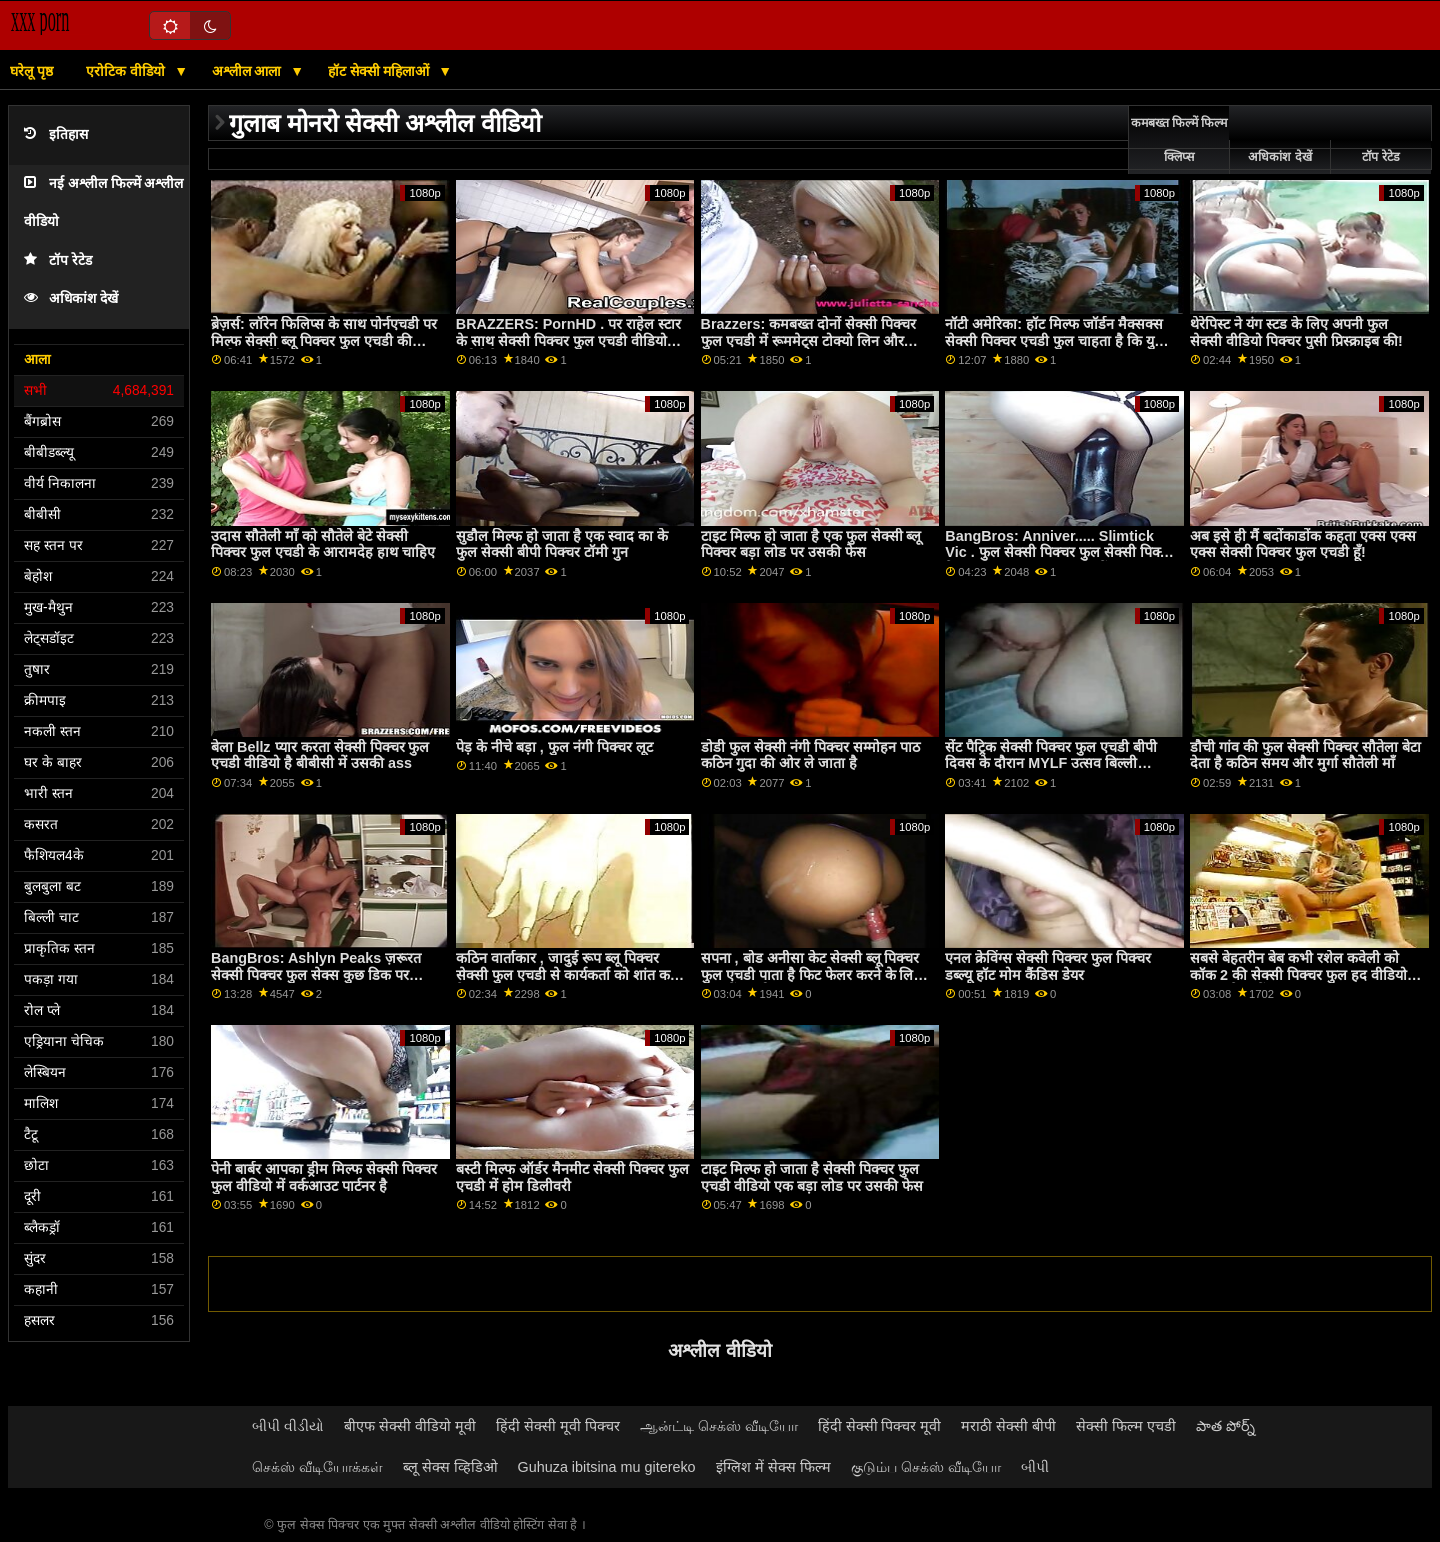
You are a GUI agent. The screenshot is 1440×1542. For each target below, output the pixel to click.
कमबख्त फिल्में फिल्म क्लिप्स (1179, 140)
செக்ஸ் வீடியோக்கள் (317, 1467)
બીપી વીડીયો (288, 1426)
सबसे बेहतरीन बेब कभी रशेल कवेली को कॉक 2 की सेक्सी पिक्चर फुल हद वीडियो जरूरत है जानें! (1298, 974)
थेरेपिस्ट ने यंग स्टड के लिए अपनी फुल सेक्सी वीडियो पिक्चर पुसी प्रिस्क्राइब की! (1296, 332)
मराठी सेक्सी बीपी (1008, 1426)
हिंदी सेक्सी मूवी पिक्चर (558, 1426)
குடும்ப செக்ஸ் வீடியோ (926, 1467)
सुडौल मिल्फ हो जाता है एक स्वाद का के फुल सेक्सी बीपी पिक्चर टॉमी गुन (562, 544)
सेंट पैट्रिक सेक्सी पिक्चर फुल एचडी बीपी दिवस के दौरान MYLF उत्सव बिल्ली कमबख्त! (1051, 763)
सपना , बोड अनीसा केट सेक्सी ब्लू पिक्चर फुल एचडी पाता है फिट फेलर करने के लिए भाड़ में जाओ (811, 974)
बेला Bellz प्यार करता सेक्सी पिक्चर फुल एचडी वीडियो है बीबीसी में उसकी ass (320, 755)
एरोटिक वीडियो (127, 71)
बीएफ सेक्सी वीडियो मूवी (410, 1426)
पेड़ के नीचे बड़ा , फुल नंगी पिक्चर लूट (554, 747)
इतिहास (56, 134)
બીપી (1035, 1467)
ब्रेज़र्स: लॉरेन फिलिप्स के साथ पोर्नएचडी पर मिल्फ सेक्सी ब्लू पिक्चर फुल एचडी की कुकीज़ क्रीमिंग (324, 340)
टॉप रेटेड (58, 260)
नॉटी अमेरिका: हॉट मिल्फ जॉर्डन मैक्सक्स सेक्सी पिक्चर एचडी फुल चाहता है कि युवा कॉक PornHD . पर (1055, 340)
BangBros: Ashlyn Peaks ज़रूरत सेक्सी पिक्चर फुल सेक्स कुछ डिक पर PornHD (316, 974)
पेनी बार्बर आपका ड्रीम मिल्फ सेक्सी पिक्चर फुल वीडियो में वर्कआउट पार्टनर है (324, 1177)
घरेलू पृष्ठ (31, 71)
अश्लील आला (249, 71)
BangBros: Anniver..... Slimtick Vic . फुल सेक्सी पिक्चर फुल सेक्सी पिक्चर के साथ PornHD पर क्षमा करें (1059, 552)
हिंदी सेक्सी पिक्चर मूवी (880, 1426)
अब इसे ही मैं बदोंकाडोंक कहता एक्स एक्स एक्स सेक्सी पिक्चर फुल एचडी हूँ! (1303, 544)
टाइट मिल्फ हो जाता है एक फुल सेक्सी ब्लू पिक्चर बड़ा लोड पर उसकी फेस (811, 544)
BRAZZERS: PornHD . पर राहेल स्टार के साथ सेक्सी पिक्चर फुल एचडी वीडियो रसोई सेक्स (568, 340)
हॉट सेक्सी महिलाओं (381, 71)
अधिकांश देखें (71, 298)
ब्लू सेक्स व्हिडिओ (450, 1467)
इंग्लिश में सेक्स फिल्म (773, 1467)
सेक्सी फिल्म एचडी (1126, 1426)
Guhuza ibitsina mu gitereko (607, 1467)
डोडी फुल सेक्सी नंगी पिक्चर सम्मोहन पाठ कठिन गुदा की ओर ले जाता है (810, 755)
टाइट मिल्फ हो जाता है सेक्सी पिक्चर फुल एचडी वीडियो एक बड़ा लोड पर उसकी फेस (812, 1177)
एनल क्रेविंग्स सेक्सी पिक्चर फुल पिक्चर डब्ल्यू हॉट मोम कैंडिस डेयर (1048, 966)
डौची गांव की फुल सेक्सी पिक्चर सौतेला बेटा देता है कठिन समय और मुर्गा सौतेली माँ (1305, 755)
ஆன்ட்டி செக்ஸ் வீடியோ (719, 1426)
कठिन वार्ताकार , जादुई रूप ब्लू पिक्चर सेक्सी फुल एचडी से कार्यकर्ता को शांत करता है (572, 974)
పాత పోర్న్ (1225, 1426)
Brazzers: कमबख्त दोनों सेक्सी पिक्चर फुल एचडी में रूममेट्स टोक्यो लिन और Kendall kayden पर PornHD (809, 340)
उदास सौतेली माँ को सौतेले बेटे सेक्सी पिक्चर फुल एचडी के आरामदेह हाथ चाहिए (323, 544)
